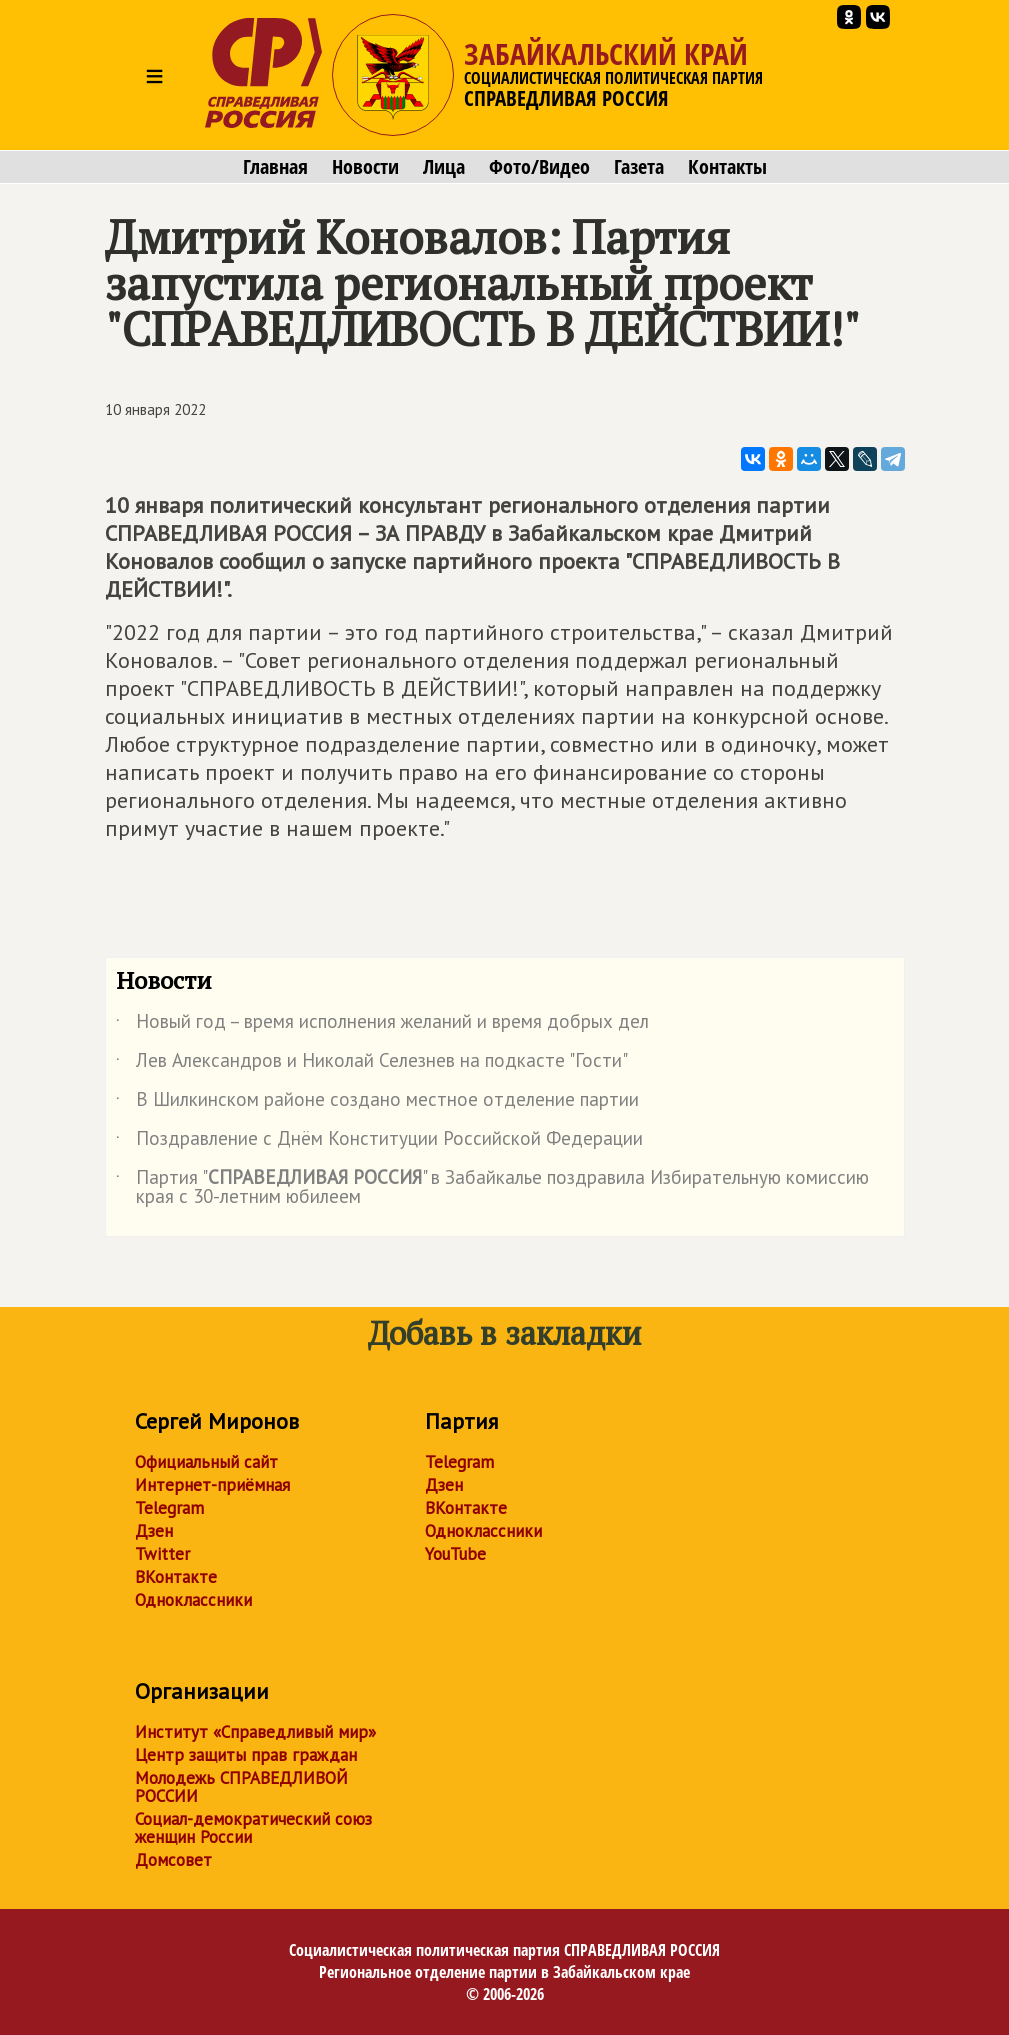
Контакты (727, 167)
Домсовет (173, 1860)
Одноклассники (193, 1600)
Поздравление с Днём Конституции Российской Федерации (379, 1142)
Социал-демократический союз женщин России (253, 1828)
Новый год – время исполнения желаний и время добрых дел (382, 1025)
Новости (365, 167)
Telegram (169, 1508)
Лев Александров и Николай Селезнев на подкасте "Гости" (372, 1064)
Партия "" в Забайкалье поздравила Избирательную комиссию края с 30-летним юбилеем (492, 1188)
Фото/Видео (539, 167)
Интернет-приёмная (212, 1485)
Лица (444, 167)
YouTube (455, 1554)
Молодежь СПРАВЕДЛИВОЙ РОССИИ (241, 1787)
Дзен (154, 1531)
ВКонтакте (176, 1577)
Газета (639, 167)
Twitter (162, 1554)
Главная (275, 167)
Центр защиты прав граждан (246, 1755)
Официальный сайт (206, 1462)
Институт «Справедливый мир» (255, 1732)
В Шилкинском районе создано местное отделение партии (377, 1103)
